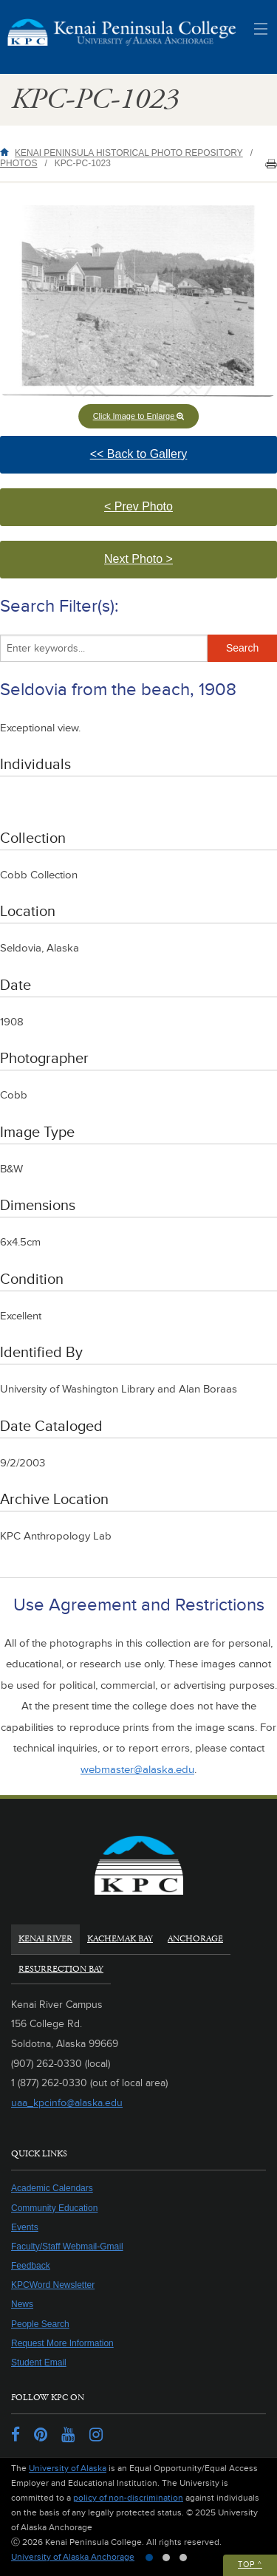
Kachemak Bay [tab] (120, 1938)
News (22, 2304)
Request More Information (62, 2343)
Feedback (30, 2266)
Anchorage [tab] (195, 1938)
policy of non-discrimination (128, 2498)
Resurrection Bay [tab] (60, 1969)
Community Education (54, 2208)
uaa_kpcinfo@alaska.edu (67, 2103)
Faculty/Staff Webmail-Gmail (67, 2246)
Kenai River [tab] (45, 1938)
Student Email (38, 2362)
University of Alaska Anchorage (72, 2557)
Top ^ (250, 2564)
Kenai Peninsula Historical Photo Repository (129, 153)
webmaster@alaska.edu (137, 1770)
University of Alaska (67, 2468)
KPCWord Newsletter (53, 2285)
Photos (18, 163)
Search (242, 648)
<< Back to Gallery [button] (167, 461)
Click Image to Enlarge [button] (139, 415)
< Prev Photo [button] (161, 513)
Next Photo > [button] (154, 565)
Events (24, 2227)
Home (7, 152)
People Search (40, 2324)
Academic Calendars (52, 2188)
